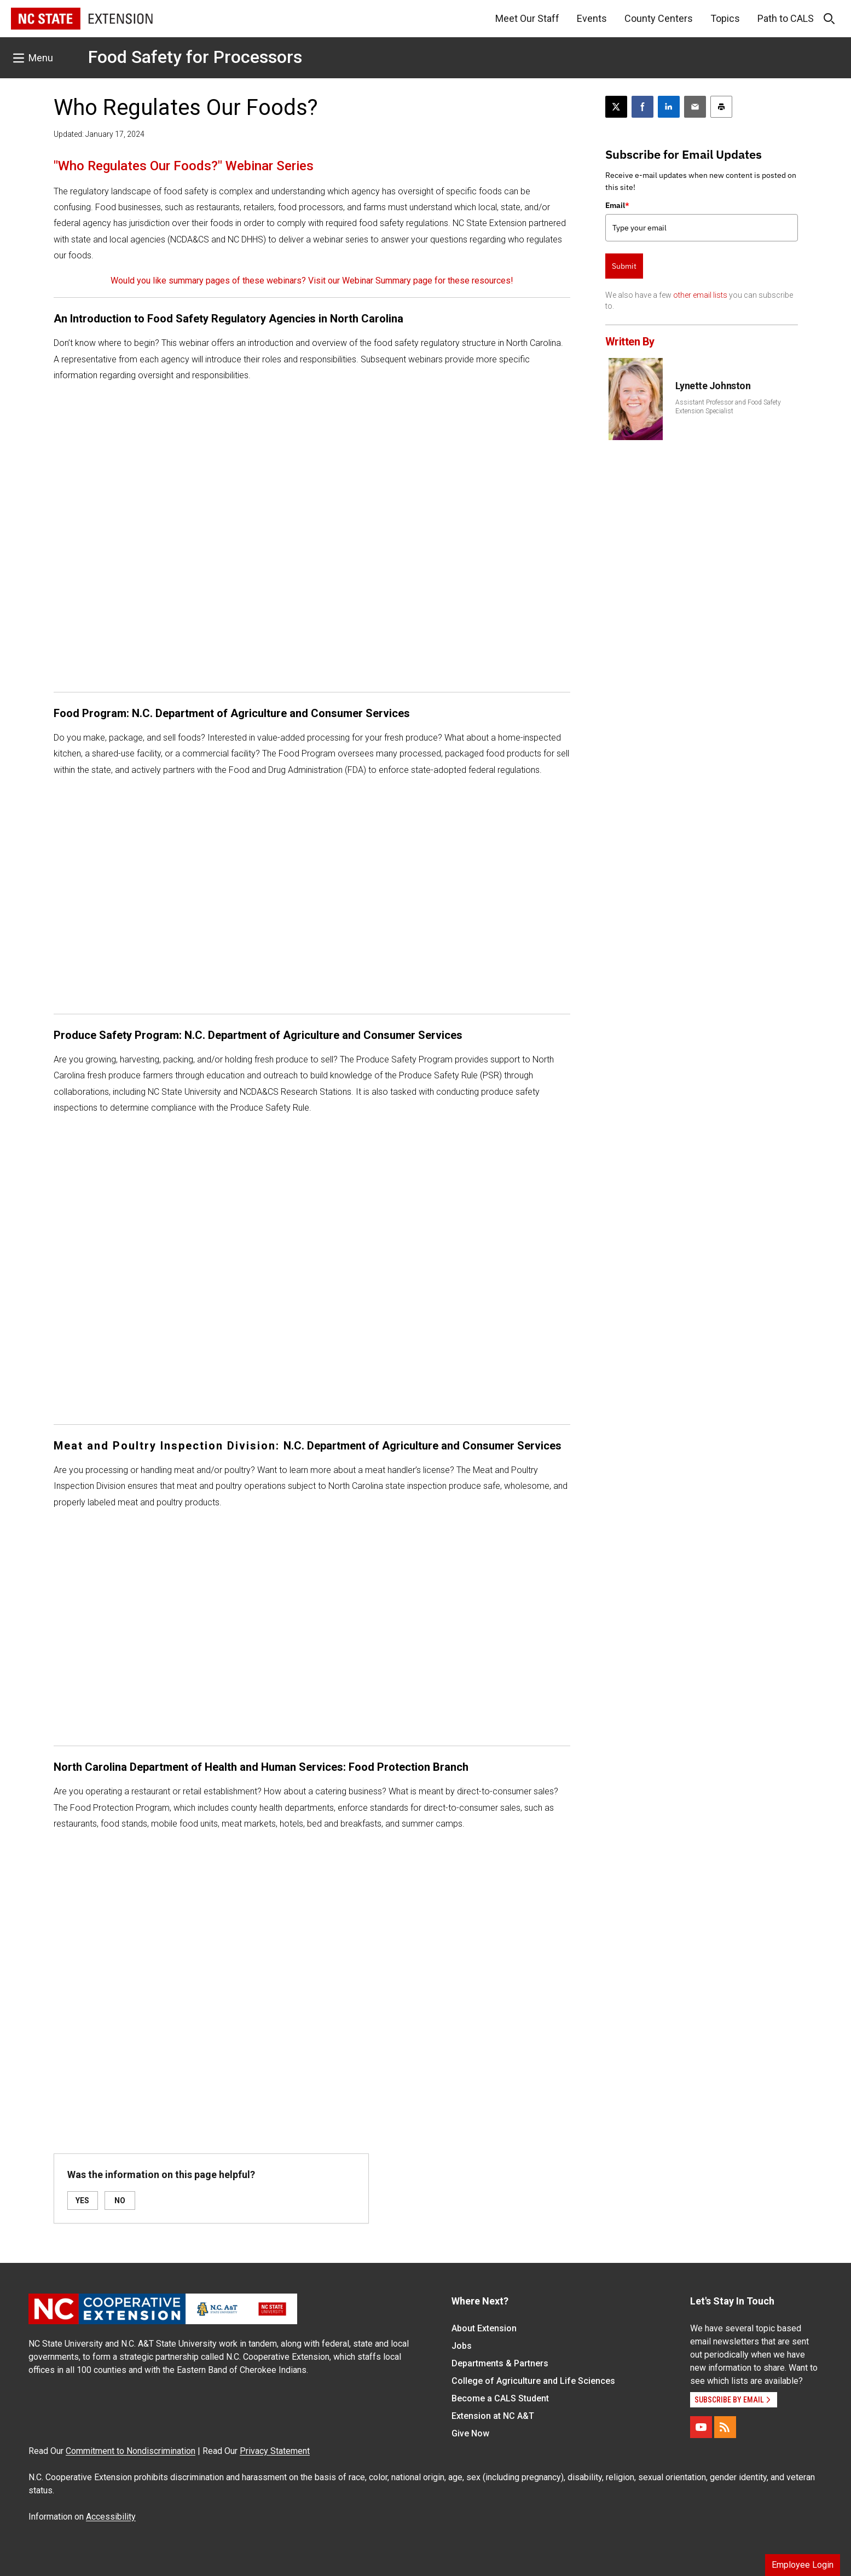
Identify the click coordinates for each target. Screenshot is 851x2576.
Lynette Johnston (713, 385)
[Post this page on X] (616, 107)
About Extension (484, 2328)
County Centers (658, 18)
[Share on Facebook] (642, 107)
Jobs (461, 2346)
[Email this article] (695, 107)
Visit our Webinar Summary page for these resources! (410, 280)
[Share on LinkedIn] (669, 107)
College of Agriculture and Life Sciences (533, 2381)
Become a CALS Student (500, 2398)
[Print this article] (721, 107)
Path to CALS (785, 18)
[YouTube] (701, 2427)
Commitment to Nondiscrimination (130, 2451)
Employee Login (802, 2565)
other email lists (700, 295)
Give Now (470, 2433)
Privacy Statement (275, 2451)
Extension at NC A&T (492, 2416)
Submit (624, 266)
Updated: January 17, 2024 (99, 134)
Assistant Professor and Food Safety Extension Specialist (728, 406)
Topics (725, 18)
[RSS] (725, 2427)
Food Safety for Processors (195, 57)
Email (617, 205)
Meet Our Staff (527, 18)
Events (592, 18)
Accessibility (111, 2516)
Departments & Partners (499, 2363)
